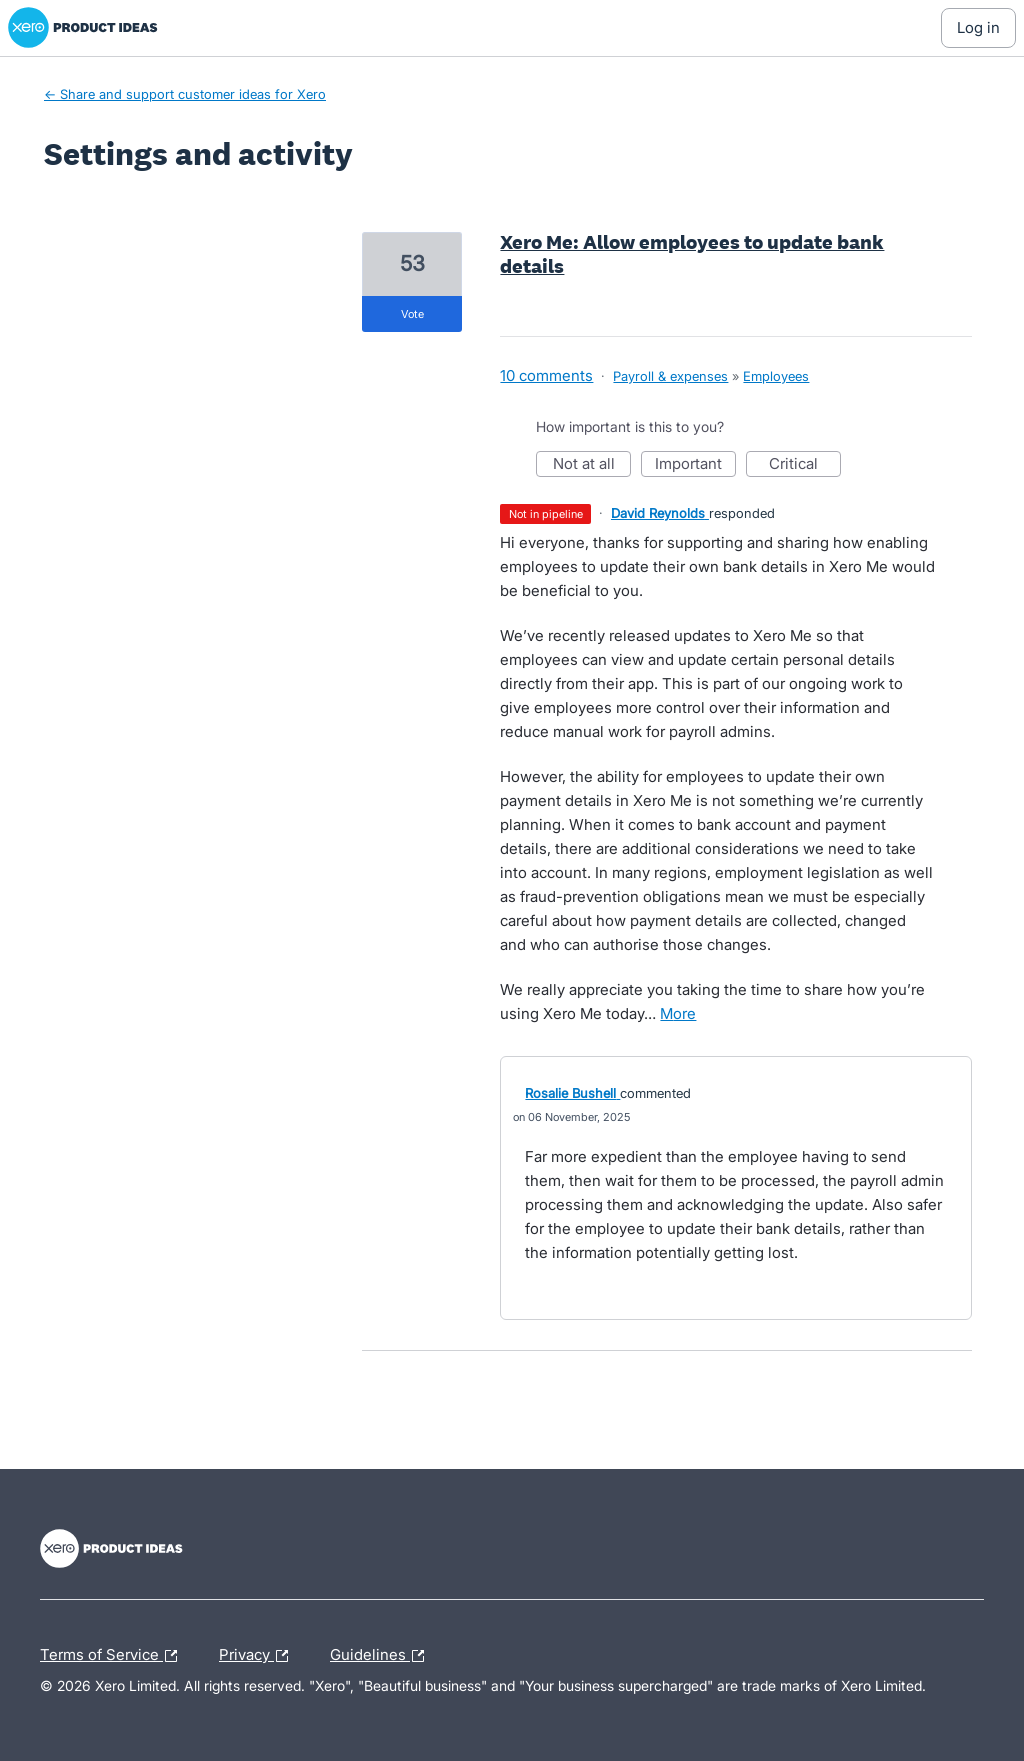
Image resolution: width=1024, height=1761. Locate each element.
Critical (805, 465)
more (678, 1013)
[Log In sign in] (978, 28)
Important (695, 465)
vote (412, 314)
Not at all (592, 465)
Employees (776, 376)
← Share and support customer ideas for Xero (185, 94)
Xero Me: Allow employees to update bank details (692, 254)
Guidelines (382, 1656)
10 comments (546, 375)
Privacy (258, 1656)
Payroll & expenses (670, 376)
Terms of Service (113, 1656)
